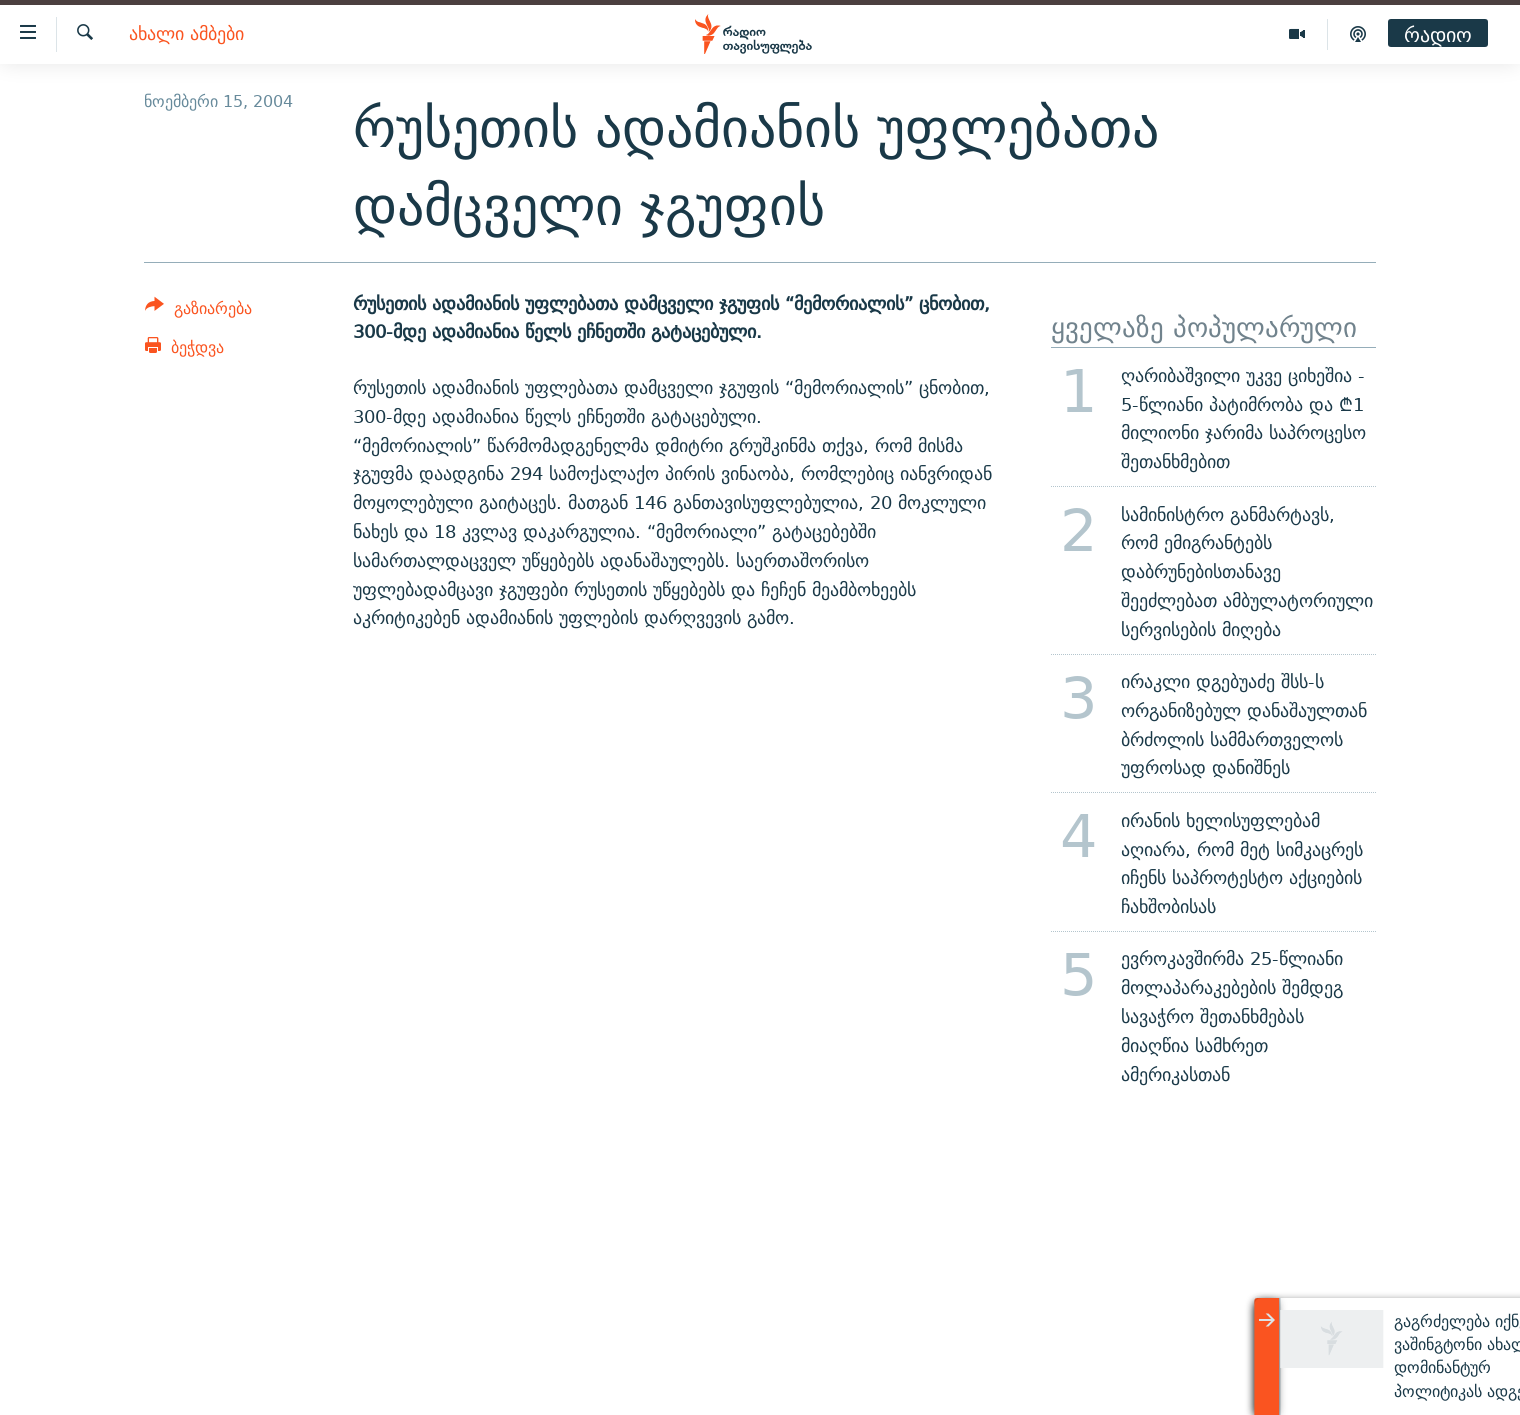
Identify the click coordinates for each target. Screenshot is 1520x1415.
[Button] (198, 311)
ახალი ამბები (186, 34)
